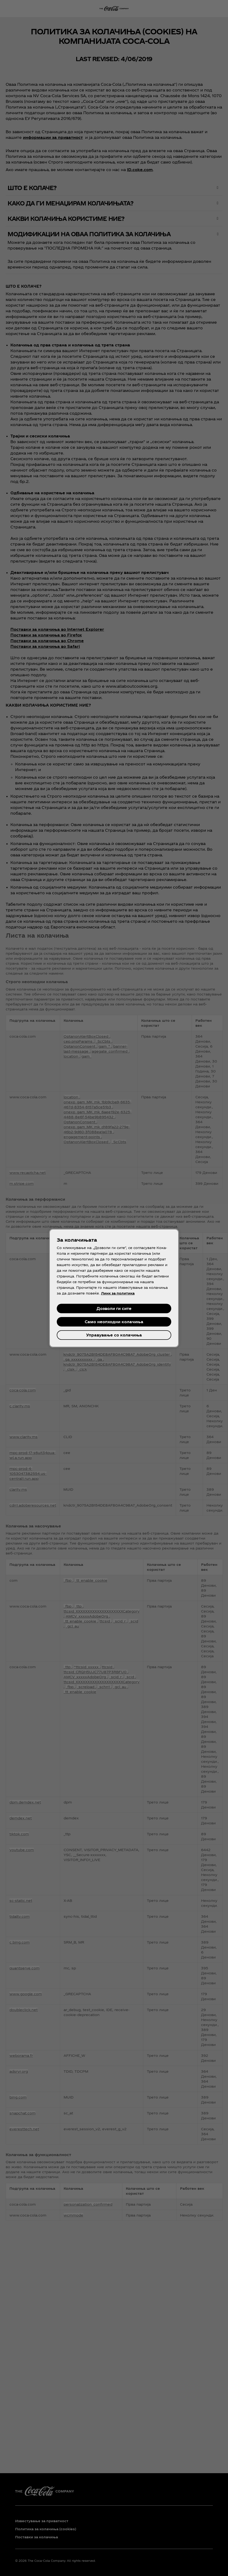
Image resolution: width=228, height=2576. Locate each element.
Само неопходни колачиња (114, 1321)
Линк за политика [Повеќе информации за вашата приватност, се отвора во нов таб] (118, 1293)
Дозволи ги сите (114, 1308)
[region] (114, 1288)
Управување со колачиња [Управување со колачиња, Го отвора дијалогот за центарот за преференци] (114, 1335)
